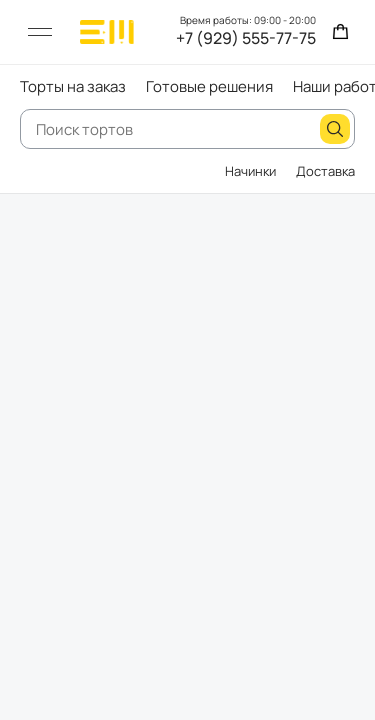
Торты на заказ (73, 86)
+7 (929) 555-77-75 (246, 39)
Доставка (325, 171)
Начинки (250, 171)
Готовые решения (209, 86)
